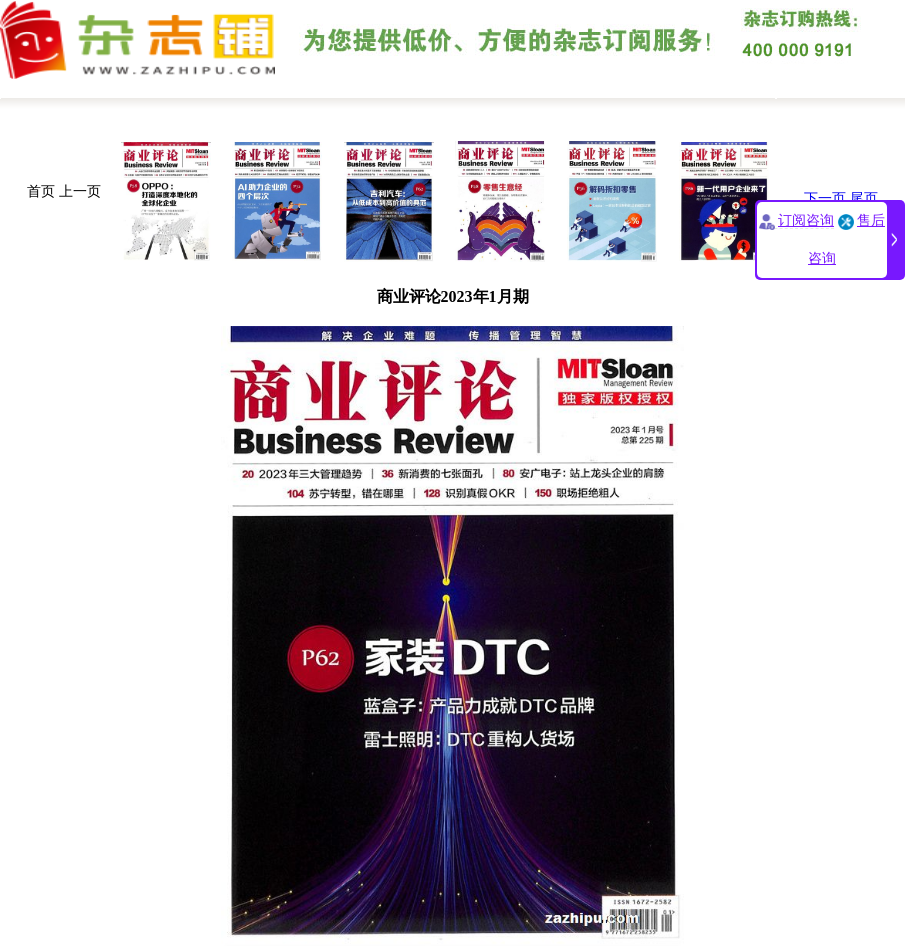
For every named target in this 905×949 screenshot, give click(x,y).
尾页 (864, 198)
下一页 (825, 198)
